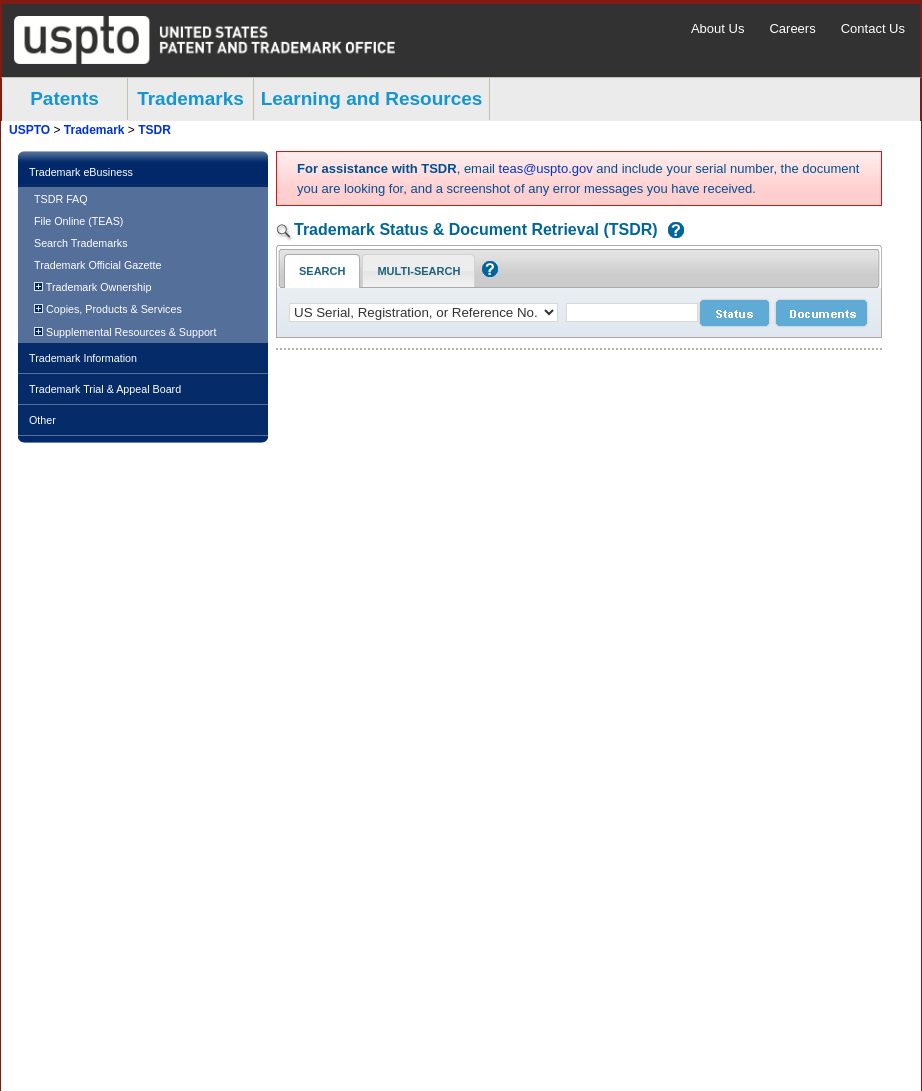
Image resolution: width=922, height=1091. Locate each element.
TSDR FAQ (61, 199)
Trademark (94, 130)
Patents (64, 98)
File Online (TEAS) (78, 221)
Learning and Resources (372, 98)
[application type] (423, 312)
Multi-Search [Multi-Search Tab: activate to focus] (418, 271)
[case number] (632, 312)
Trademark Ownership (92, 287)
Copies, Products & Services (108, 309)
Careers (792, 28)
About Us (717, 28)
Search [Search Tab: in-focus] (322, 271)
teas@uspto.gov (546, 168)
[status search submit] (734, 313)
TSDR (154, 130)
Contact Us (873, 28)
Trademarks (190, 98)
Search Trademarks (81, 243)
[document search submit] (821, 313)
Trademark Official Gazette (97, 265)
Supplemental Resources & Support (125, 332)
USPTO (29, 130)
